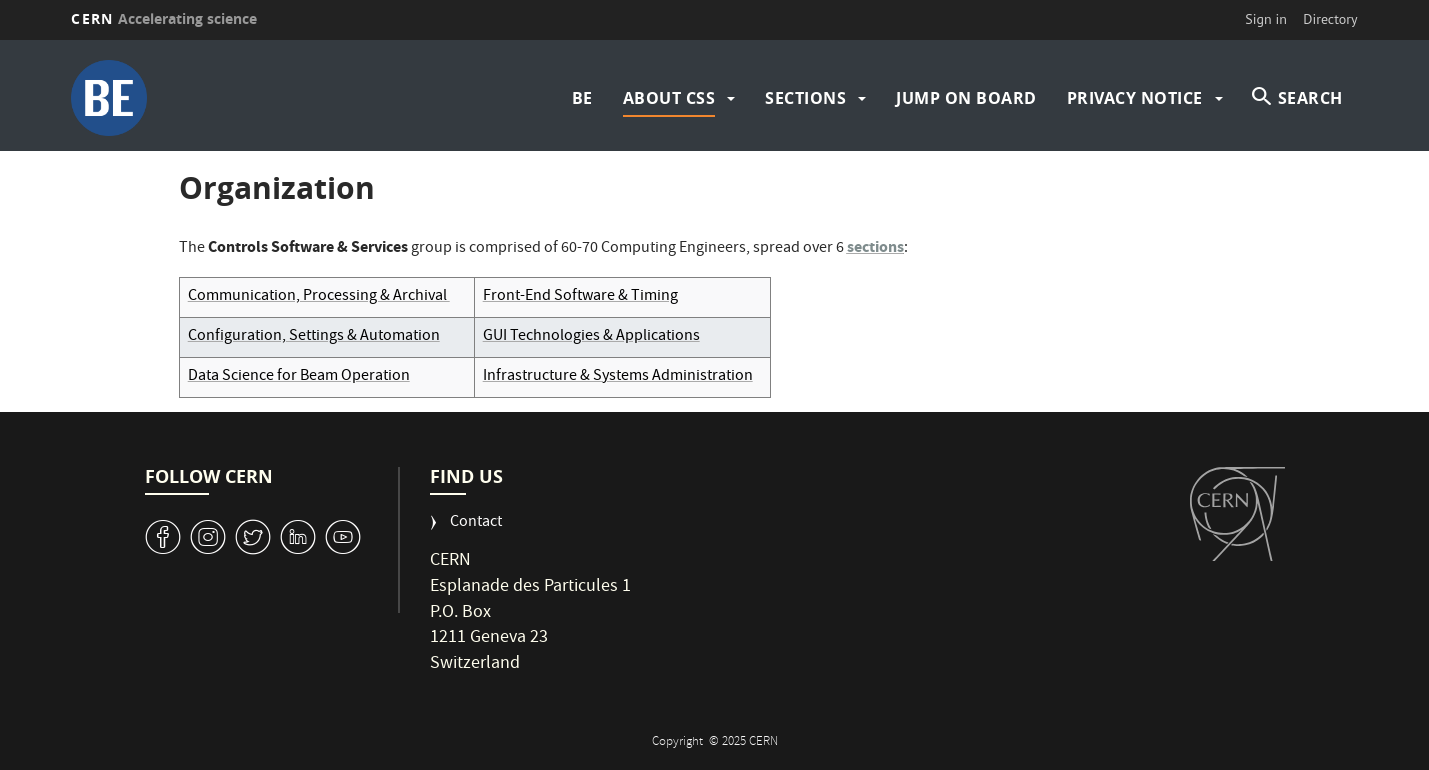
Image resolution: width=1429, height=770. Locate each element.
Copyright (679, 742)
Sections (805, 98)
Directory (1330, 19)
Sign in (1266, 19)
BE (582, 98)
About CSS (669, 98)
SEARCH (1310, 98)
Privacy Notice (1135, 98)
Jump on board (966, 98)
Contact (476, 523)
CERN (164, 18)
